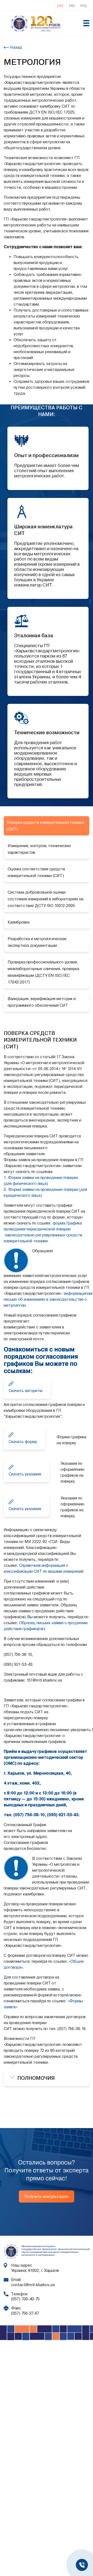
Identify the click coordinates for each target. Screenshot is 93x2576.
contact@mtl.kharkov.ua (33, 2284)
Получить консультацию (46, 2196)
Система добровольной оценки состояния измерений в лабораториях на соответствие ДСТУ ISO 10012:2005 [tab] (45, 899)
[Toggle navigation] (86, 24)
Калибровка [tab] (18, 922)
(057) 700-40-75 (25, 2299)
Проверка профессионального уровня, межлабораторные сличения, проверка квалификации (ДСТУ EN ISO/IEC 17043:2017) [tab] (43, 972)
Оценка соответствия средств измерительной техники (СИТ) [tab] (36, 872)
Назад (15, 47)
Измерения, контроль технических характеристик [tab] (39, 849)
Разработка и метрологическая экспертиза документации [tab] (37, 942)
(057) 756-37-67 (25, 2313)
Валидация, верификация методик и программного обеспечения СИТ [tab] (42, 1002)
